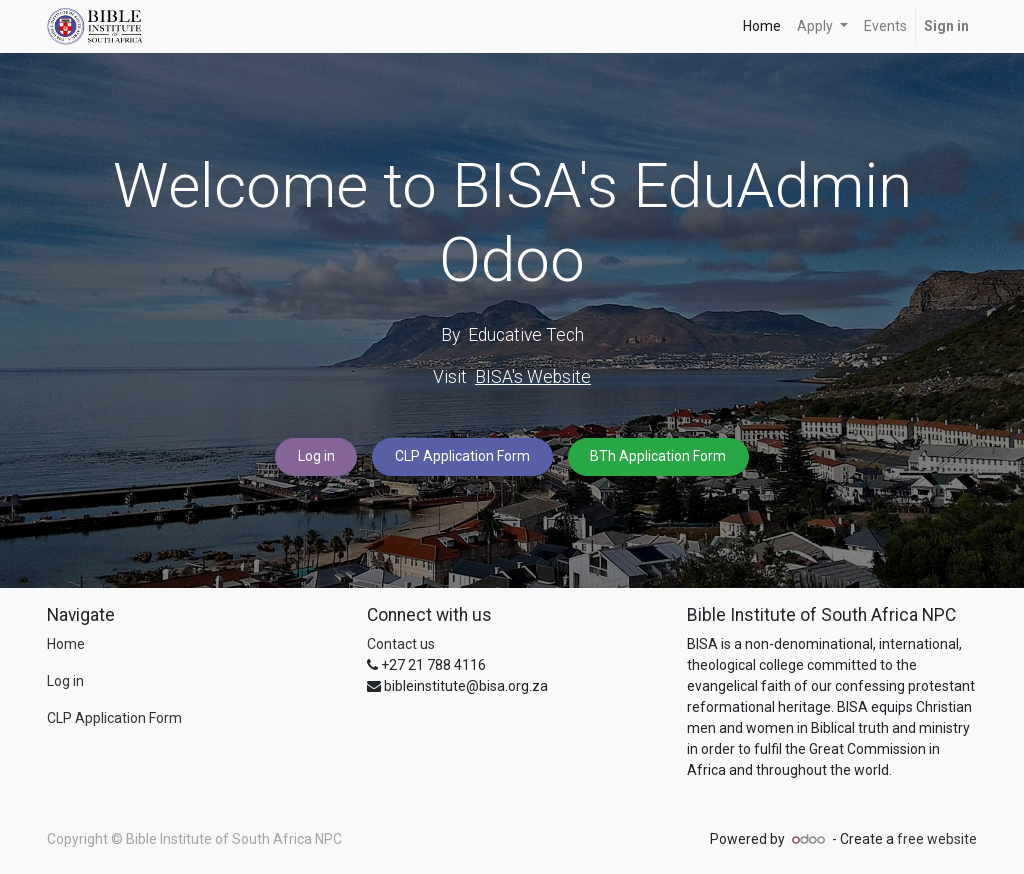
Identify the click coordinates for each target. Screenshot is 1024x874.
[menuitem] (762, 26)
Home (66, 644)
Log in (316, 456)
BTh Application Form (658, 456)
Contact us (401, 644)
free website (937, 839)
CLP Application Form (462, 456)
